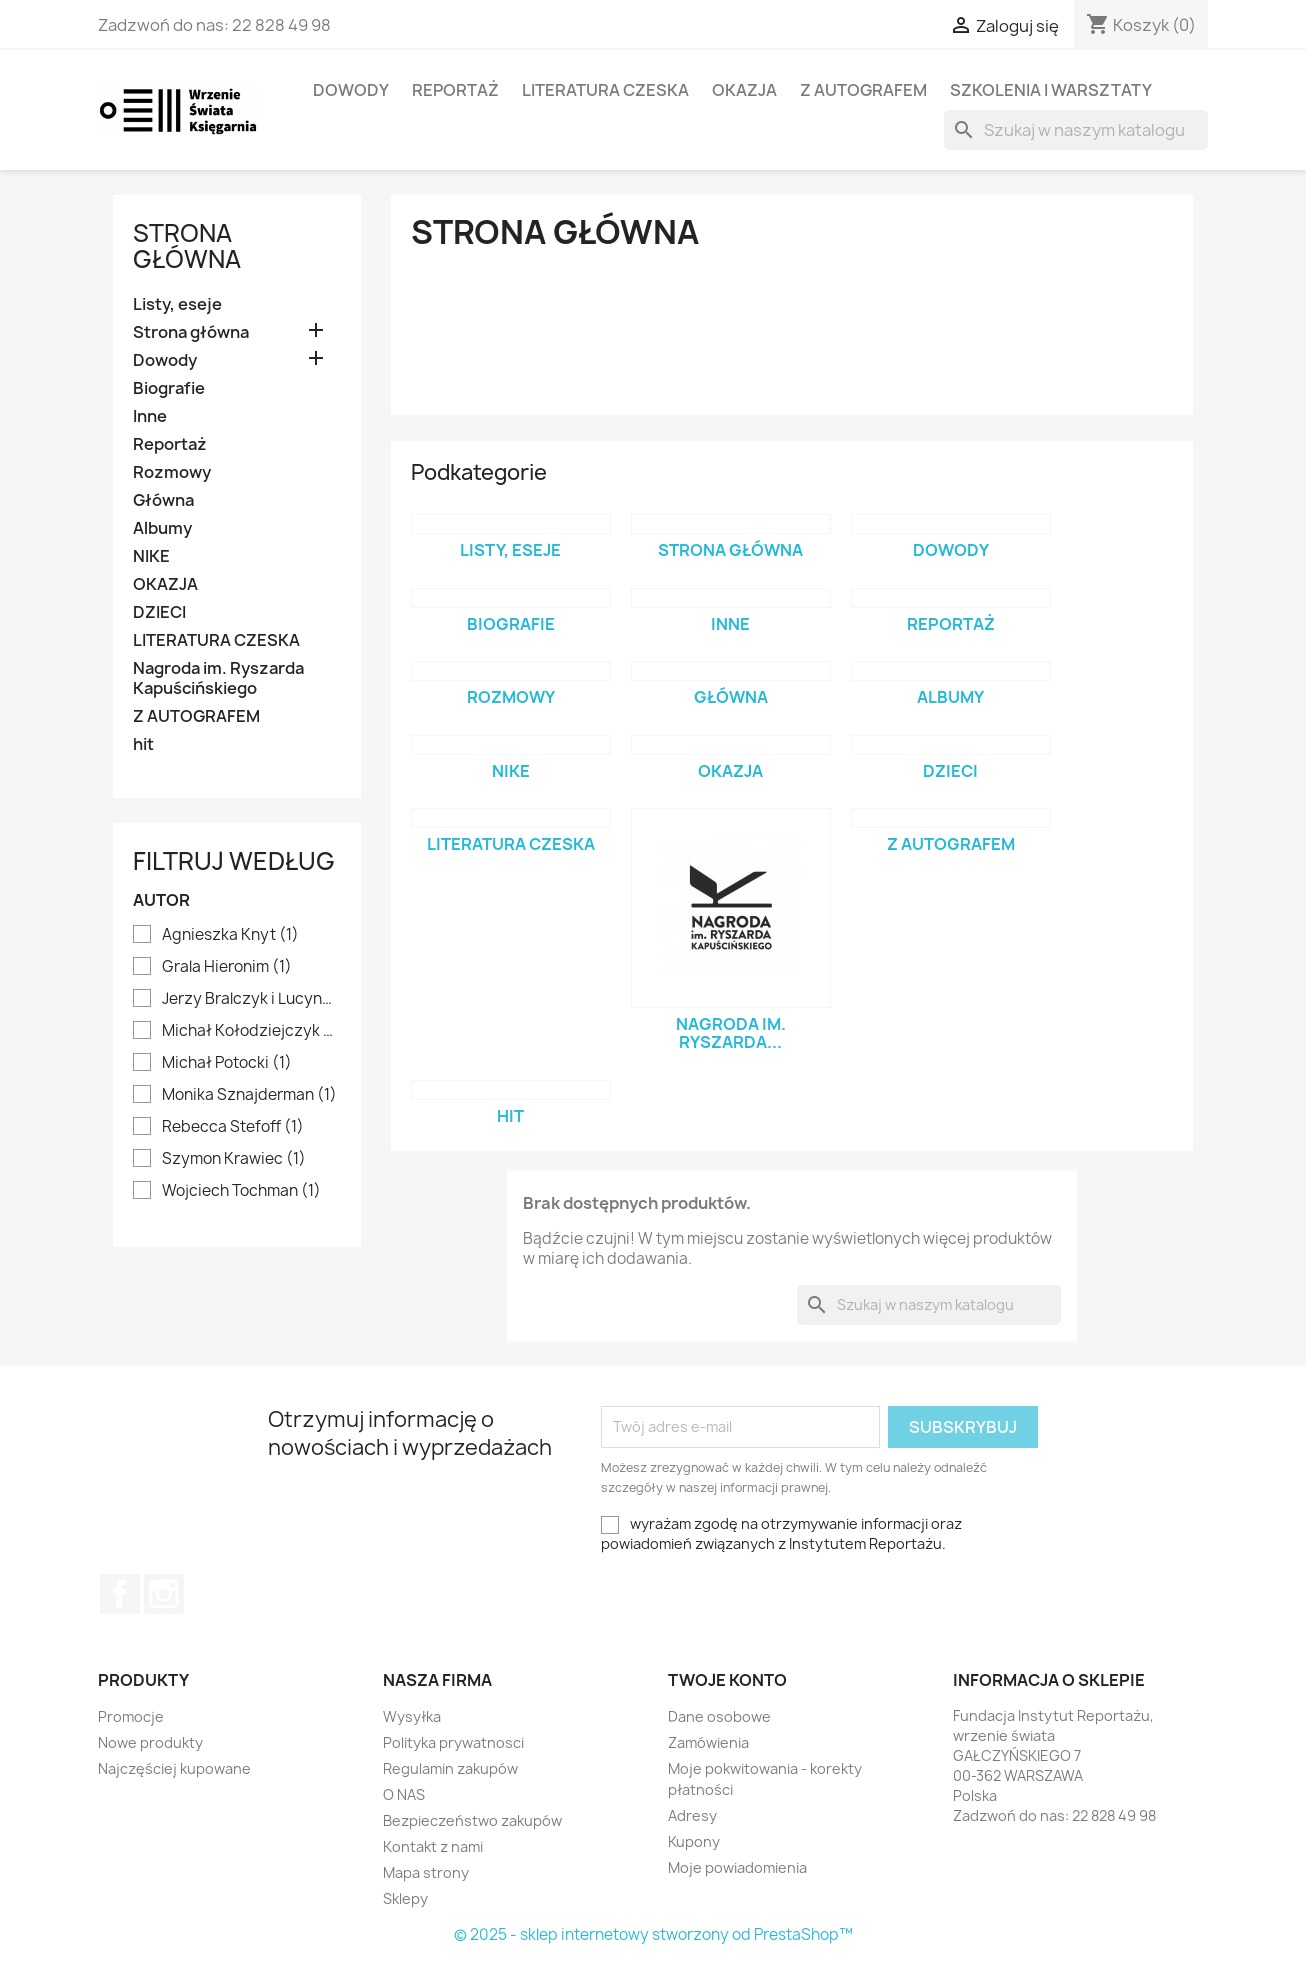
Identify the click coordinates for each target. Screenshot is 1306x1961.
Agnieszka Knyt (230, 935)
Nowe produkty (150, 1742)
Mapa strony (426, 1872)
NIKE (151, 556)
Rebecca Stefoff (233, 1127)
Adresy (692, 1815)
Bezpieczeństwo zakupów (472, 1820)
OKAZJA (744, 90)
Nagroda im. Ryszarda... (731, 1033)
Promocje (131, 1716)
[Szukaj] (1076, 130)
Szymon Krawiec (234, 1159)
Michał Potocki (227, 1063)
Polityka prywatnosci (453, 1742)
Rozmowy (172, 472)
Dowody (351, 90)
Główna (163, 500)
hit (143, 744)
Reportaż (455, 90)
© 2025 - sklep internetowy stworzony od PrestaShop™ (653, 1934)
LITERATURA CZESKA (605, 90)
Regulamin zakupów (450, 1768)
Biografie (169, 388)
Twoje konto (727, 1680)
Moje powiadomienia (737, 1867)
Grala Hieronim (227, 967)
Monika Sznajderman (249, 1095)
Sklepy (405, 1898)
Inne (150, 416)
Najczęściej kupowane (174, 1768)
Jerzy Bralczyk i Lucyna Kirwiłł (251, 999)
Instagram (164, 1594)
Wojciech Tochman (241, 1191)
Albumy (162, 528)
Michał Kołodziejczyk (251, 1031)
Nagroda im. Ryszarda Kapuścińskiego (218, 678)
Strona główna (187, 246)
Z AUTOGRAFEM (863, 90)
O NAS (404, 1794)
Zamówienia (708, 1742)
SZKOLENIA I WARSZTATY (1051, 90)
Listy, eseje (177, 304)
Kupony (694, 1841)
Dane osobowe (719, 1716)
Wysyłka (412, 1716)
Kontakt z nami (433, 1846)
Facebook (120, 1594)
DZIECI (159, 612)
